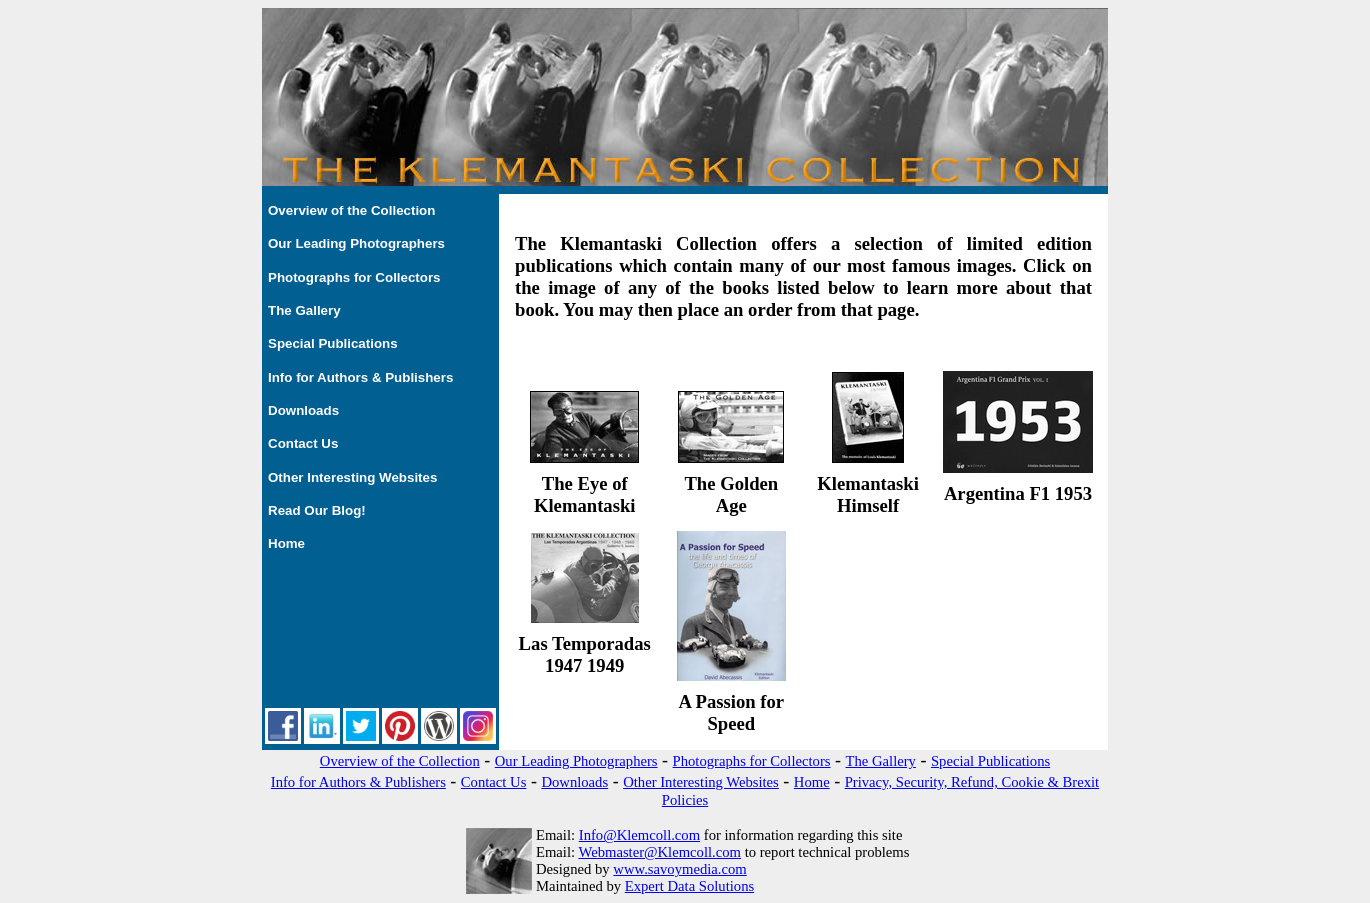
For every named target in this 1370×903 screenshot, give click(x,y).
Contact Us (303, 443)
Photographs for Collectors (354, 277)
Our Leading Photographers (356, 243)
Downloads (303, 410)
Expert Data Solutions (689, 886)
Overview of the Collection (351, 210)
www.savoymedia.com (679, 869)
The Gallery (304, 310)
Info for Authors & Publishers (360, 377)
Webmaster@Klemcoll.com (659, 852)
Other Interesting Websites (352, 477)
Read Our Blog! (317, 510)
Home (286, 543)
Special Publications (333, 343)
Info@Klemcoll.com (639, 835)
